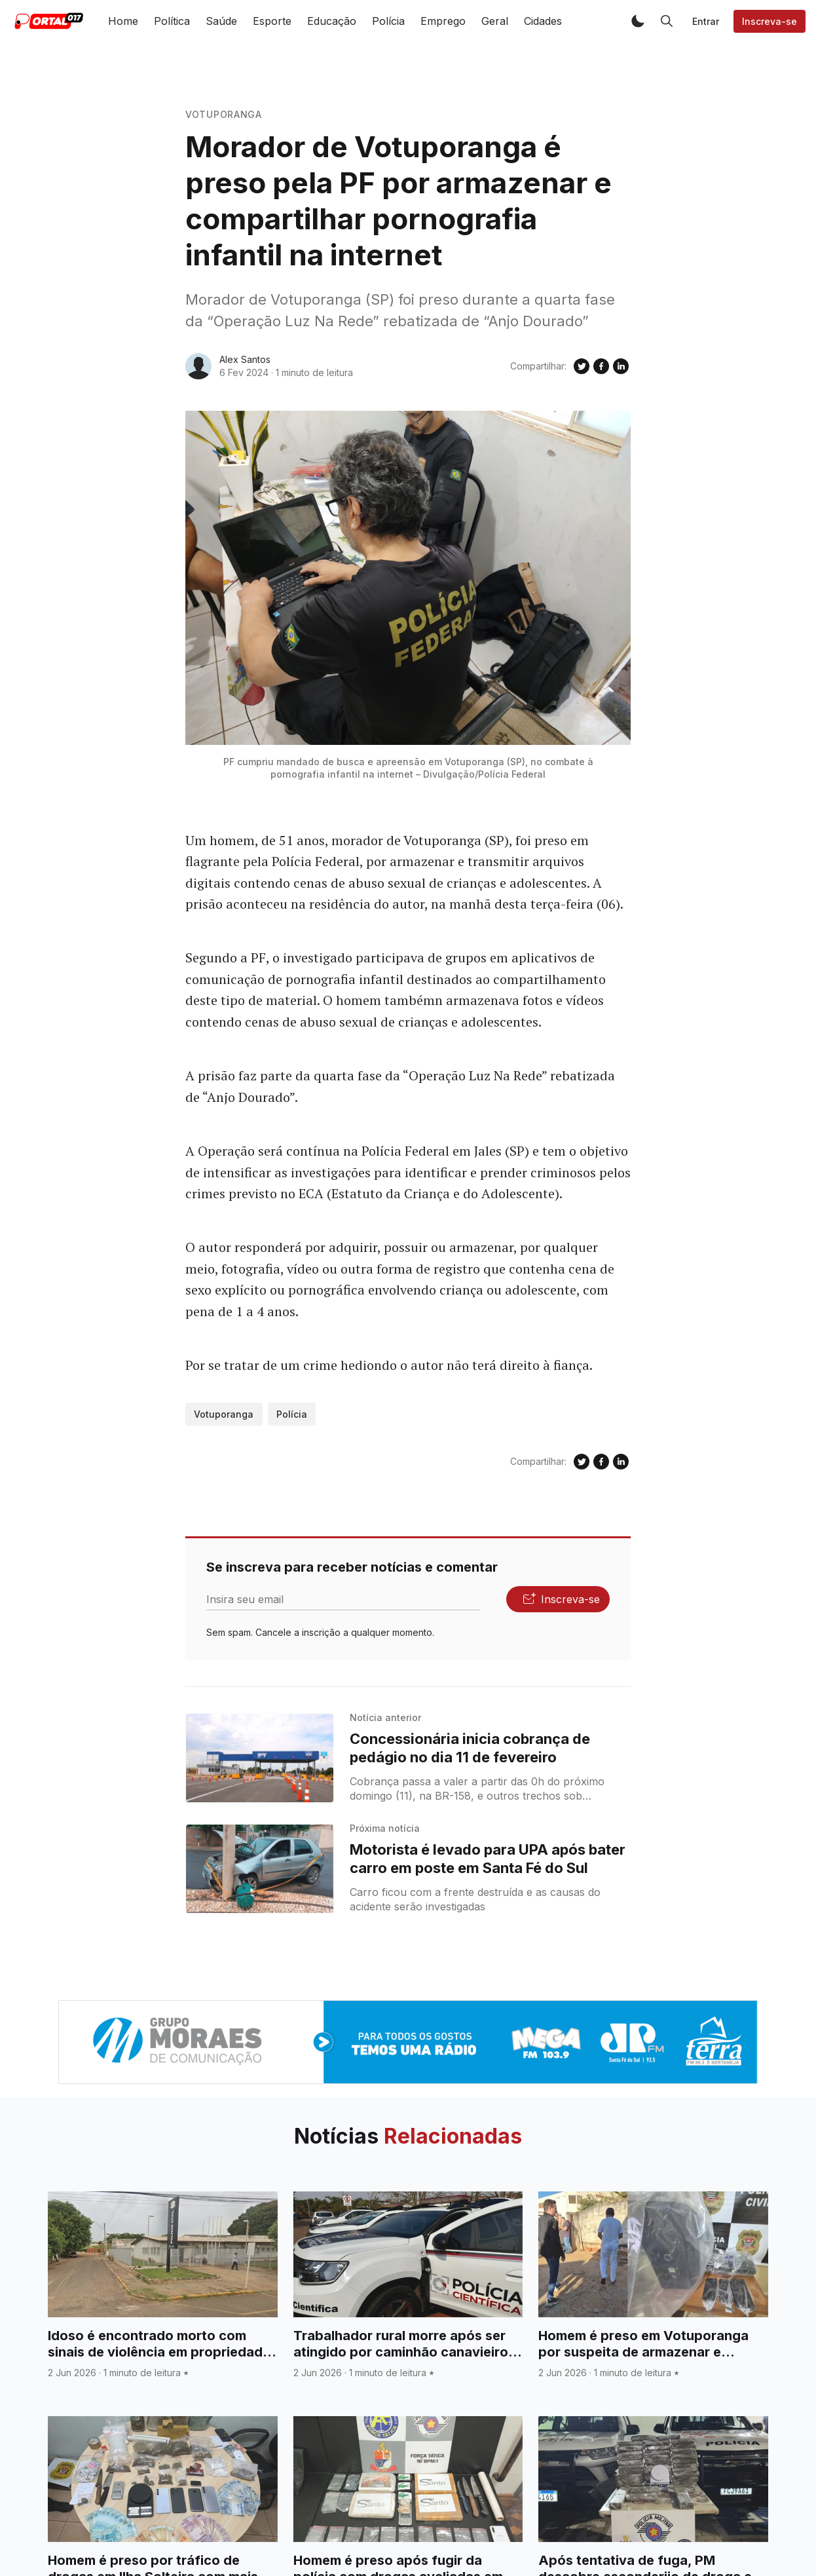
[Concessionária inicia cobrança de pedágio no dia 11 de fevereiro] (259, 1758)
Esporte (272, 21)
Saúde (221, 21)
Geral (494, 21)
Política (172, 21)
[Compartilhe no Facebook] (601, 366)
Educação (331, 21)
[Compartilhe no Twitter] (581, 366)
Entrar (705, 21)
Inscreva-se (769, 21)
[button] (638, 21)
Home (123, 21)
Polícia (388, 21)
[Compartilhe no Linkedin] (621, 366)
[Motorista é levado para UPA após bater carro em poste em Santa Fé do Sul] (259, 1869)
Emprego (443, 21)
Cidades (543, 21)
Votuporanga (223, 114)
